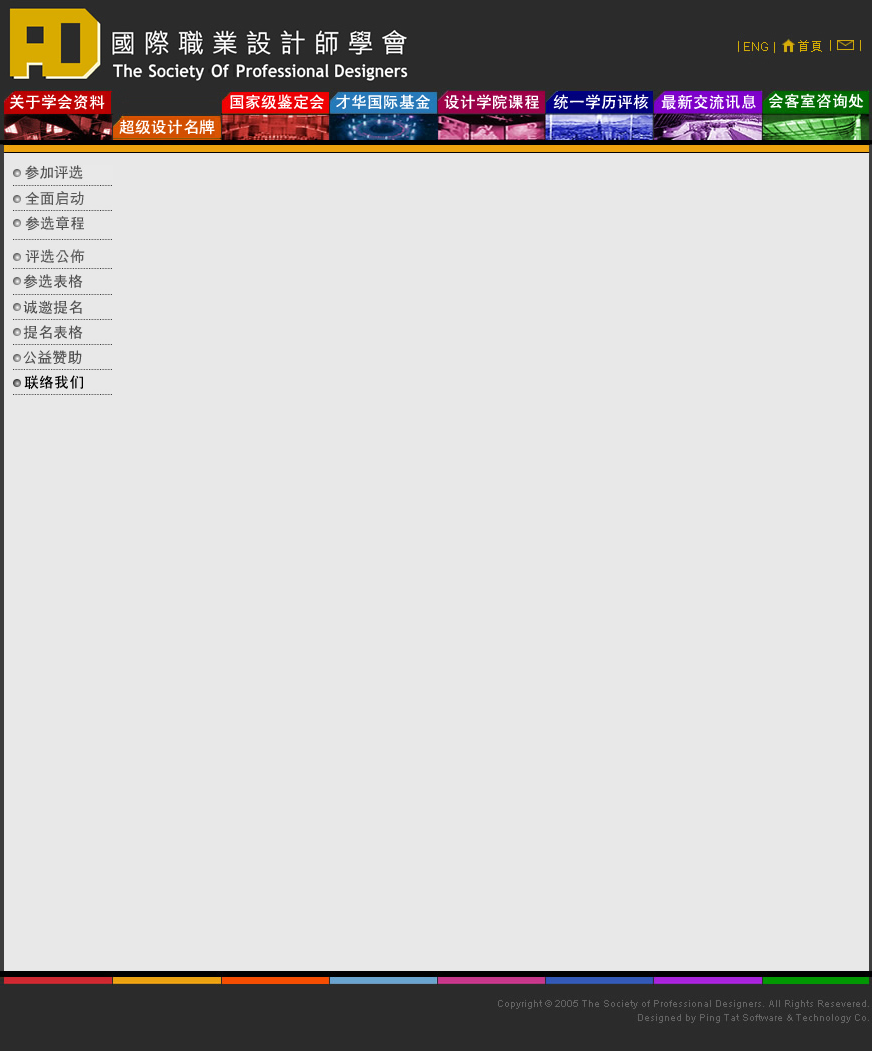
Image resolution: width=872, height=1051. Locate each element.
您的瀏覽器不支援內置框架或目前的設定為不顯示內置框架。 (496, 567)
